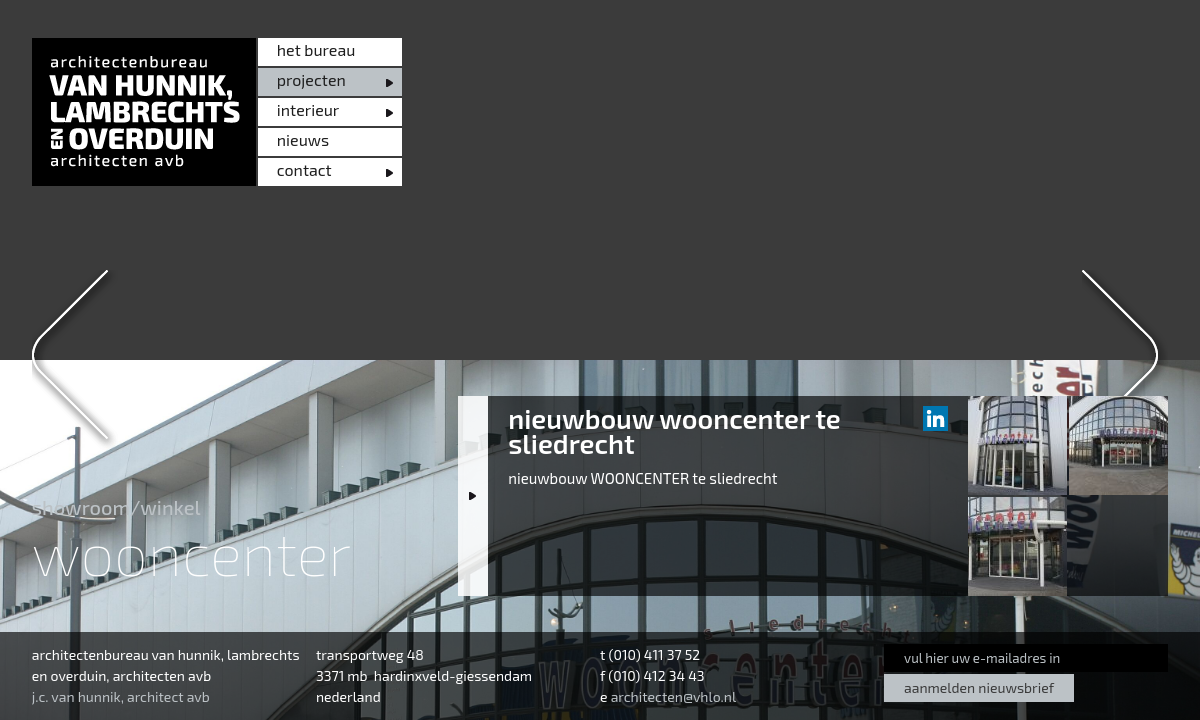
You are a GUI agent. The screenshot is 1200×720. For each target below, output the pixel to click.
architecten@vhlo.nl (673, 696)
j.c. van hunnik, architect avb (121, 696)
